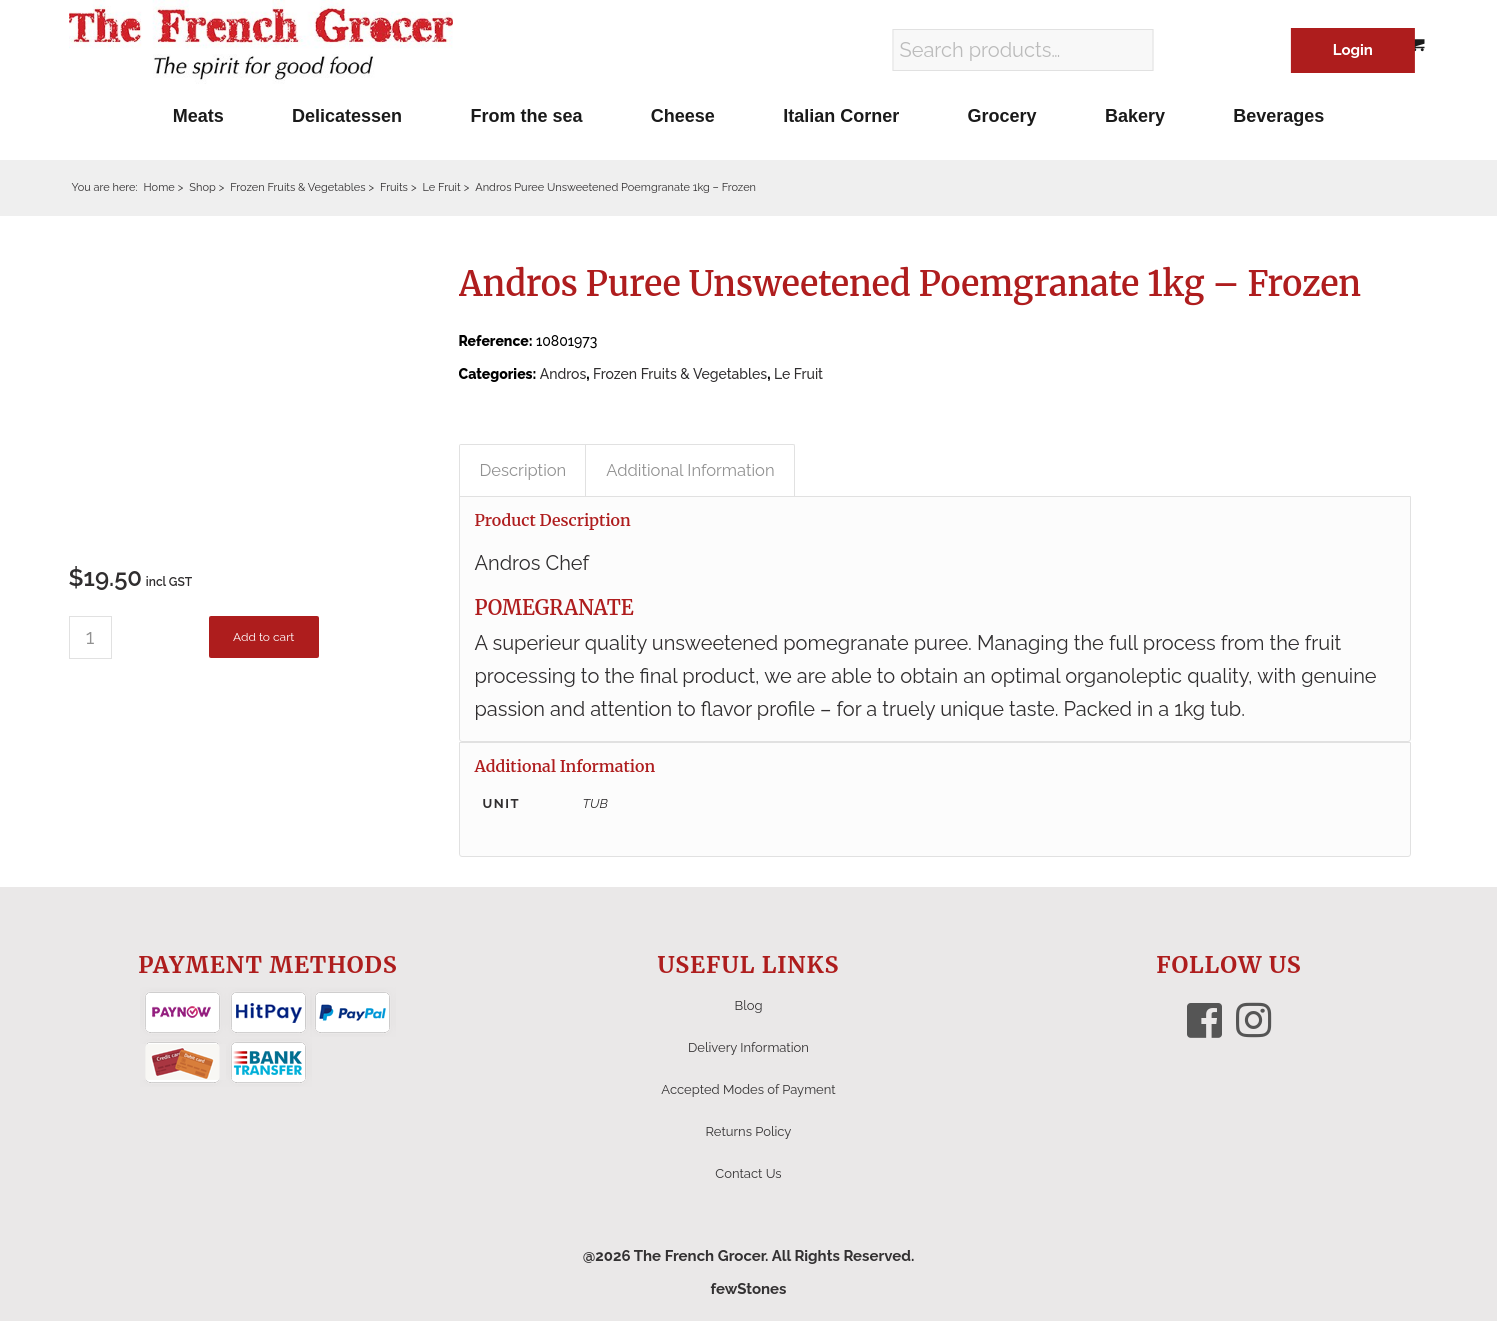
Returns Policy (749, 1131)
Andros (563, 374)
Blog (748, 1005)
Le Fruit (798, 374)
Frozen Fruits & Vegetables (680, 374)
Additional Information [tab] (690, 470)
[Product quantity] (90, 637)
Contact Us (748, 1173)
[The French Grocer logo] (261, 45)
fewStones (748, 1289)
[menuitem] (198, 116)
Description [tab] (523, 470)
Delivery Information (748, 1047)
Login (1353, 50)
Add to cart (263, 637)
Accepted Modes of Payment (748, 1089)
